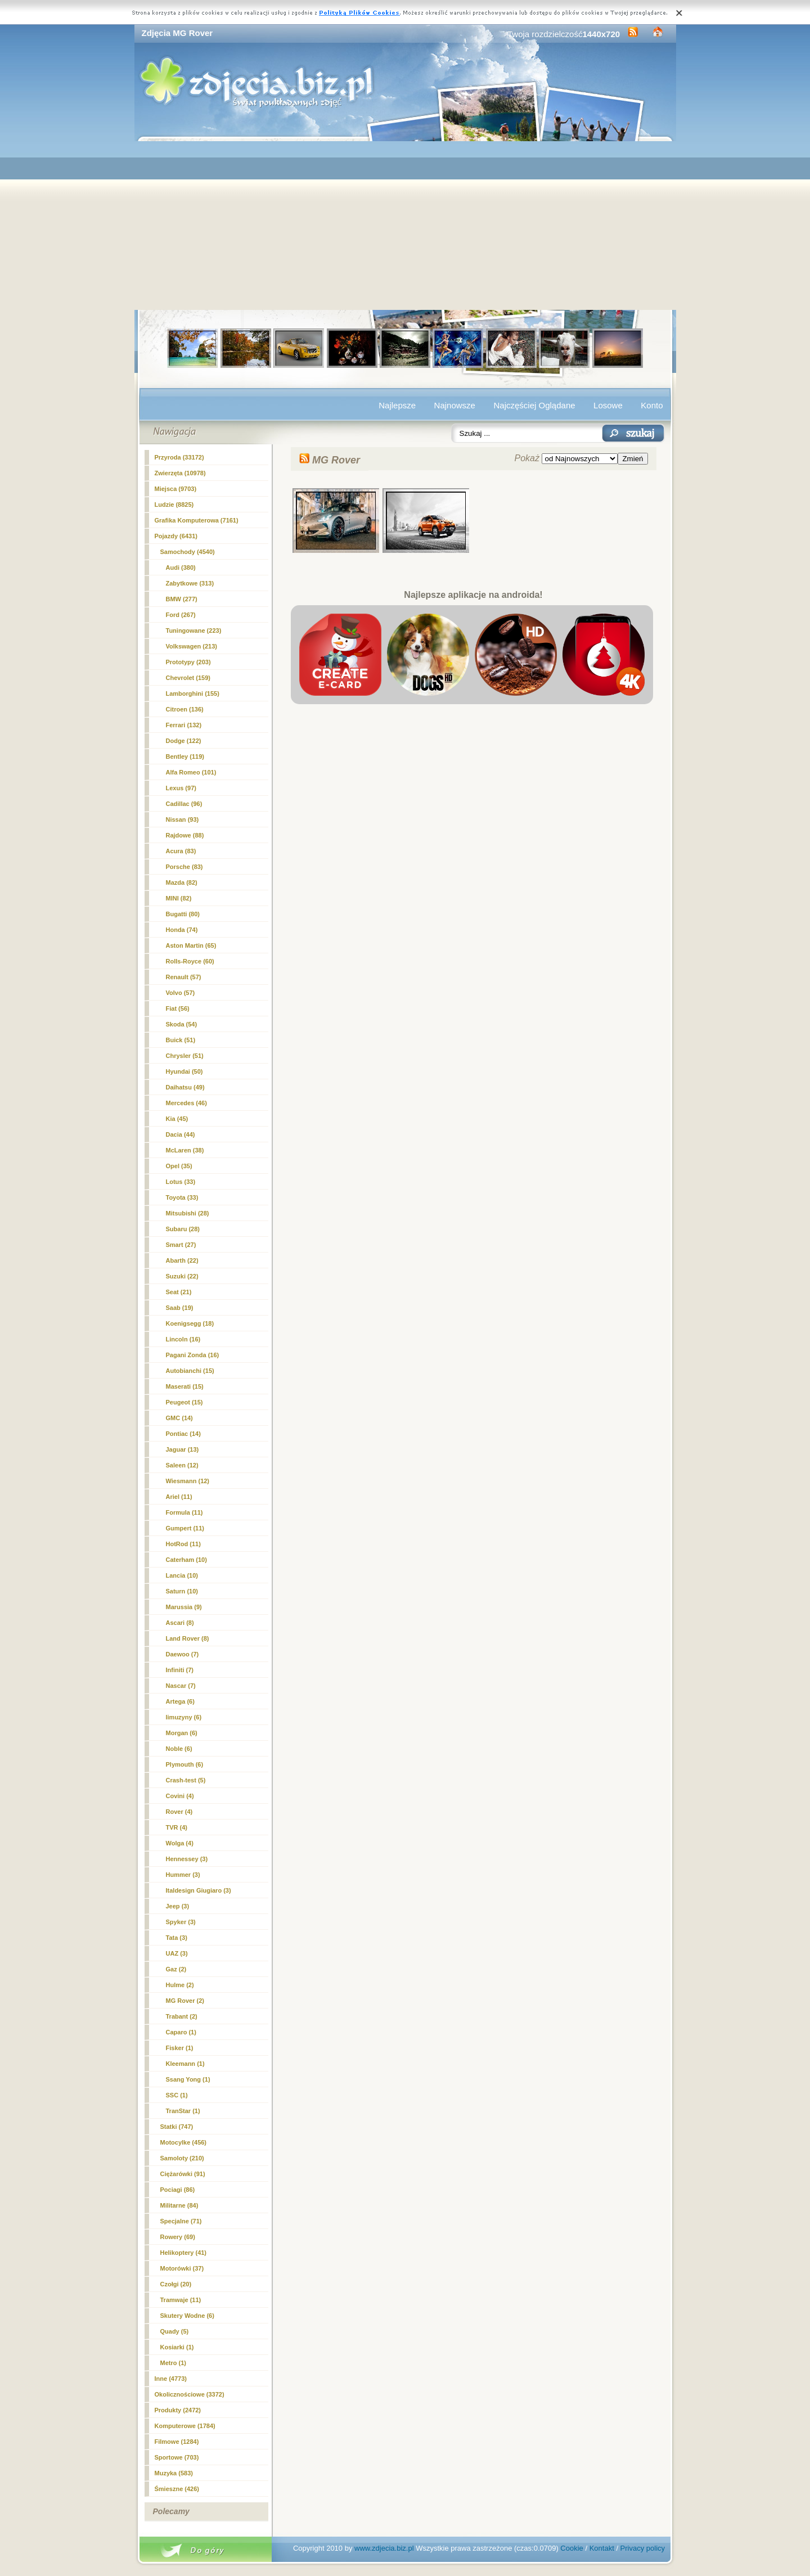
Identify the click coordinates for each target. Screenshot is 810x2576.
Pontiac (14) (183, 1433)
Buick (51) (181, 1040)
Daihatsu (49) (185, 1087)
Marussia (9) (184, 1607)
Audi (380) (181, 567)
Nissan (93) (182, 819)
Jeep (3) (178, 1906)
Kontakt (602, 2548)
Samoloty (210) (182, 2158)
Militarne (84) (179, 2205)
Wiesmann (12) (188, 1481)
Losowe (608, 405)
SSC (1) (177, 2095)
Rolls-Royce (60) (190, 961)
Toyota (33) (182, 1197)
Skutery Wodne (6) (187, 2315)
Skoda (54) (181, 1024)
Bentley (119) (185, 756)
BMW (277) (181, 599)
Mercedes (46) (186, 1103)
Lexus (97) (181, 788)
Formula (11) (184, 1512)
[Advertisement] (405, 225)
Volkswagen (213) (192, 646)
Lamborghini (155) (192, 693)
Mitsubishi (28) (187, 1213)
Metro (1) (173, 2362)
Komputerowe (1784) (185, 2425)
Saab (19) (180, 1307)
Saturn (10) (182, 1591)
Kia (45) (177, 1118)
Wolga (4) (180, 1843)
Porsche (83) (184, 866)
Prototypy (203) (188, 662)
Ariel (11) (179, 1496)
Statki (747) (177, 2126)
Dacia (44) (180, 1134)
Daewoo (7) (182, 1654)
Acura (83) (181, 851)
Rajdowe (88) (185, 835)
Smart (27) (181, 1244)
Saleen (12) (182, 1465)
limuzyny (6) (184, 1717)
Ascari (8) (180, 1622)
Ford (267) (181, 614)
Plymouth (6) (185, 1764)
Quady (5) (174, 2331)
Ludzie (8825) (174, 504)
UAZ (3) (177, 1953)
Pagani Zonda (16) (192, 1355)
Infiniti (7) (180, 1670)
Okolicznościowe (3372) (189, 2394)
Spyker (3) (181, 1922)
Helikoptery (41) (183, 2252)
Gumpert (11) (185, 1528)
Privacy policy (642, 2548)
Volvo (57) (180, 992)
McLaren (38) (185, 1150)
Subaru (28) (183, 1229)
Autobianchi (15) (190, 1370)
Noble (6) (179, 1748)
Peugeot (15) (184, 1402)
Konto (652, 405)
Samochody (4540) (187, 551)
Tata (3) (176, 1937)
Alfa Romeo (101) (191, 772)
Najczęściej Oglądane (534, 405)
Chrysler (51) (185, 1055)
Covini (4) (180, 1796)
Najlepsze (397, 405)
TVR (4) (177, 1827)
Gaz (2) (176, 1969)
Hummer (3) (183, 1874)
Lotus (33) (181, 1181)
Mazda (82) (181, 882)
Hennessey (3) (187, 1859)
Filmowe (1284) (177, 2441)
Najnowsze (454, 405)
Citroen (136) (185, 709)
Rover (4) (179, 1811)
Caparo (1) (181, 2032)
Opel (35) (179, 1166)
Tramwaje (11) (180, 2299)
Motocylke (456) (183, 2142)
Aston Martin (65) (191, 945)
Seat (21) (179, 1292)
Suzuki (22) (182, 1276)
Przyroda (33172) (179, 457)
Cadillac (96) (184, 803)
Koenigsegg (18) (190, 1323)
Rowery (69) (177, 2236)
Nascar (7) (181, 1685)
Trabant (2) (181, 2016)
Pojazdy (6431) (176, 536)
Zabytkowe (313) (190, 583)
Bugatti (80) (183, 914)
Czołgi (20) (176, 2284)
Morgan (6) (181, 1733)
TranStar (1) (183, 2110)
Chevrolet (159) (188, 677)
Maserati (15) (185, 1386)
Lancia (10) (182, 1575)
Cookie (571, 2548)
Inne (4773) (171, 2378)
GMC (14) (179, 1418)
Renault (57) (183, 977)
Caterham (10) (186, 1559)
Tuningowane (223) (194, 630)
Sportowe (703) (177, 2457)
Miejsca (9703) (176, 488)
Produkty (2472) (178, 2410)
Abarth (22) (182, 1260)
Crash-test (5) (186, 1780)
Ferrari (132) (184, 725)
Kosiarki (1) (177, 2347)
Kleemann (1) (185, 2063)
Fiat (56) (178, 1008)
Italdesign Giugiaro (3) (198, 1890)
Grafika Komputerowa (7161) (196, 520)
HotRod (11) (183, 1544)
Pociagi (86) (177, 2189)
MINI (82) (179, 898)
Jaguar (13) (182, 1449)
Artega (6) (180, 1701)
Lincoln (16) (183, 1339)
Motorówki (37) (182, 2268)
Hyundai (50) (184, 1071)
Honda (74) (182, 929)
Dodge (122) (183, 740)
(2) (185, 2000)
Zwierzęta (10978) (180, 473)
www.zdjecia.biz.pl (384, 2548)
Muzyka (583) (174, 2473)
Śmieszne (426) (177, 2488)
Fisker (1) (180, 2047)
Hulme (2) (180, 1984)
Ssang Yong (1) (188, 2079)
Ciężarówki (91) (182, 2173)
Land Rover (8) (187, 1638)
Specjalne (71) (181, 2221)
